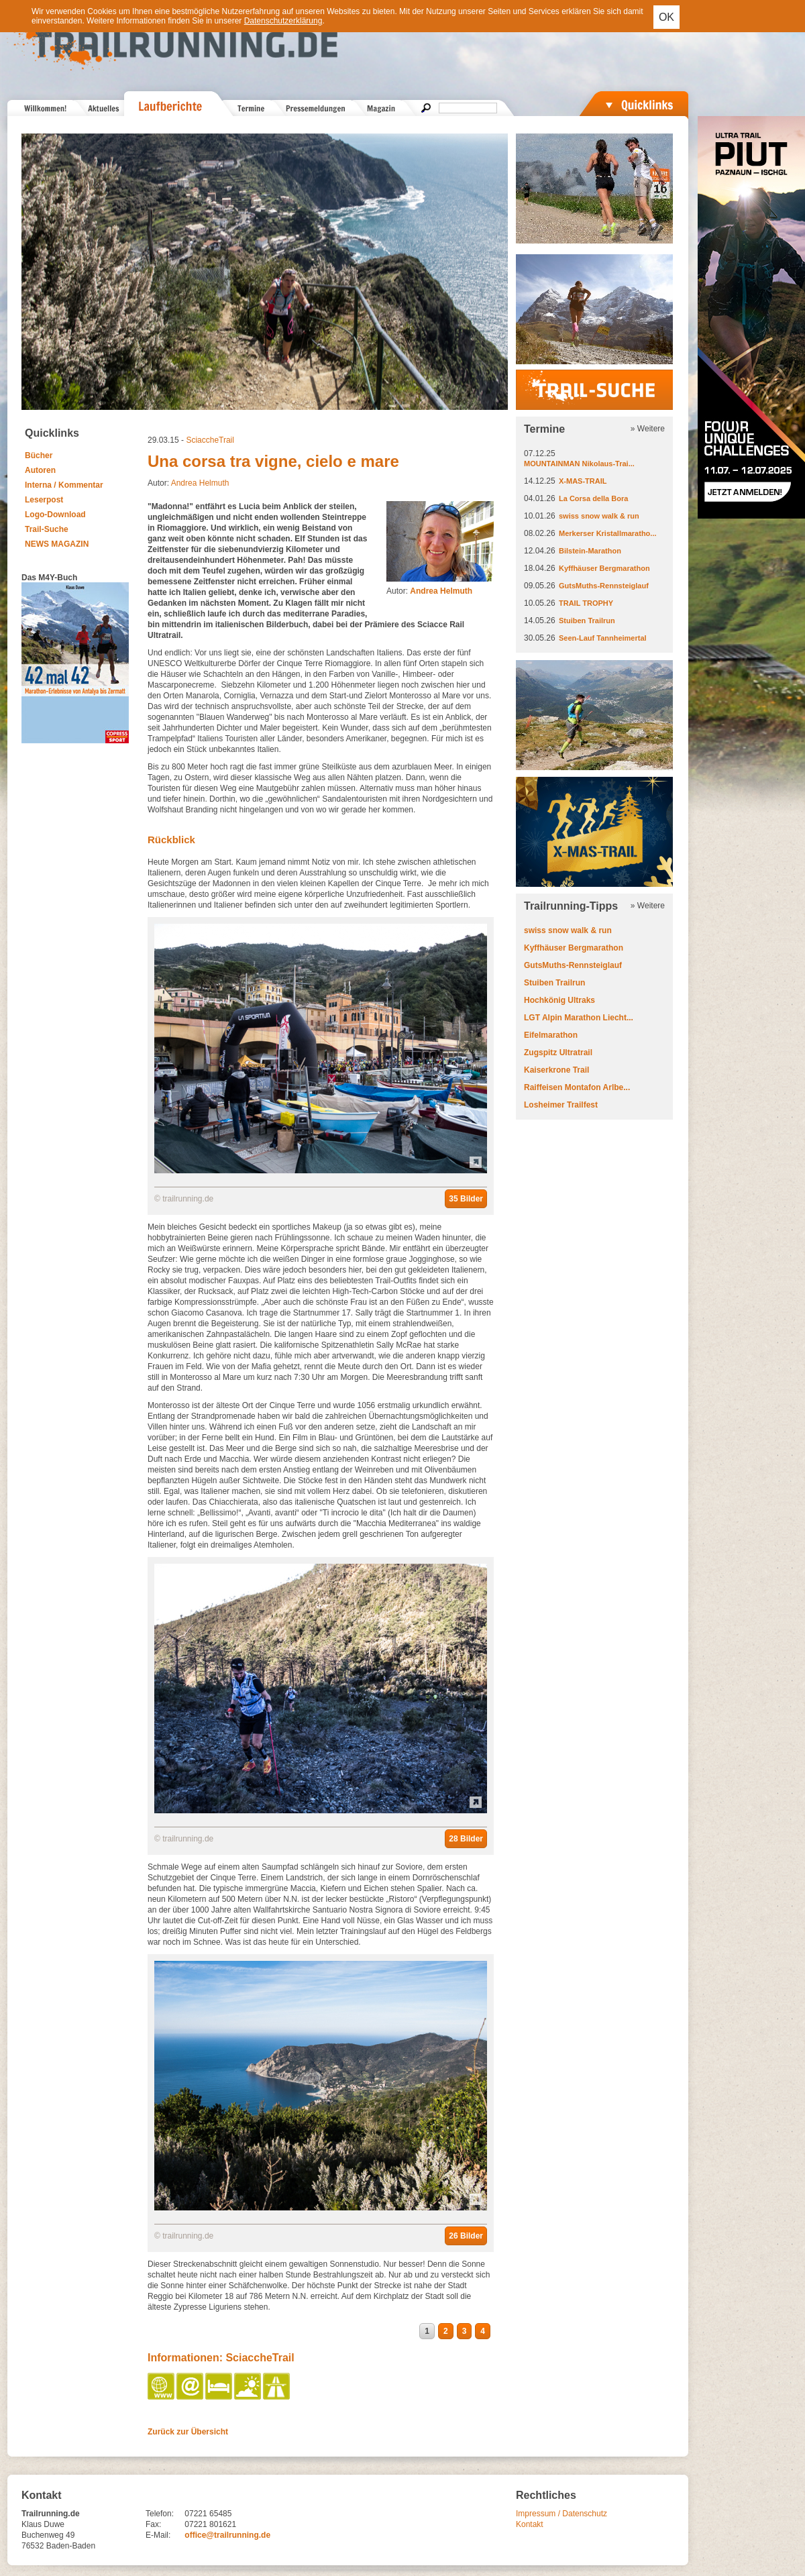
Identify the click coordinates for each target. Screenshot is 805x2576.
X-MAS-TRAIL (583, 481)
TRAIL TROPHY (586, 603)
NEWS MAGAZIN (57, 544)
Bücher (38, 455)
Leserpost (44, 499)
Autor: (429, 591)
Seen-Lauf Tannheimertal (603, 638)
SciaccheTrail (210, 440)
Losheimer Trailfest (561, 1105)
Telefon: (160, 2513)
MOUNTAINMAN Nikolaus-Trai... (579, 464)
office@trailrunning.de (227, 2535)
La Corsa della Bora (593, 498)
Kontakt (529, 2524)
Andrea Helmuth (200, 483)
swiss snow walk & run (599, 516)
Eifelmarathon (551, 1035)
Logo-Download (55, 514)
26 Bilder (466, 2236)
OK (666, 17)
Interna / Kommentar (64, 485)
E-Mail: (158, 2535)
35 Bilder (466, 1198)
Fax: (153, 2524)
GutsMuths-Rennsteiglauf (604, 586)
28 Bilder (466, 1838)
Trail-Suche (46, 529)
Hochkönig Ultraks (559, 1000)
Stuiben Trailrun (587, 620)
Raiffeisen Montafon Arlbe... (577, 1087)
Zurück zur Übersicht (188, 2431)
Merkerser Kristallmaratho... (608, 533)
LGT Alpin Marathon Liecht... (578, 1017)
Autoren (40, 470)
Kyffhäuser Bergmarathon (604, 568)
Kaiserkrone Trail (556, 1070)
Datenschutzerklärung (283, 20)
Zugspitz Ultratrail (558, 1052)
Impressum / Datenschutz (561, 2513)
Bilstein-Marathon (590, 551)
